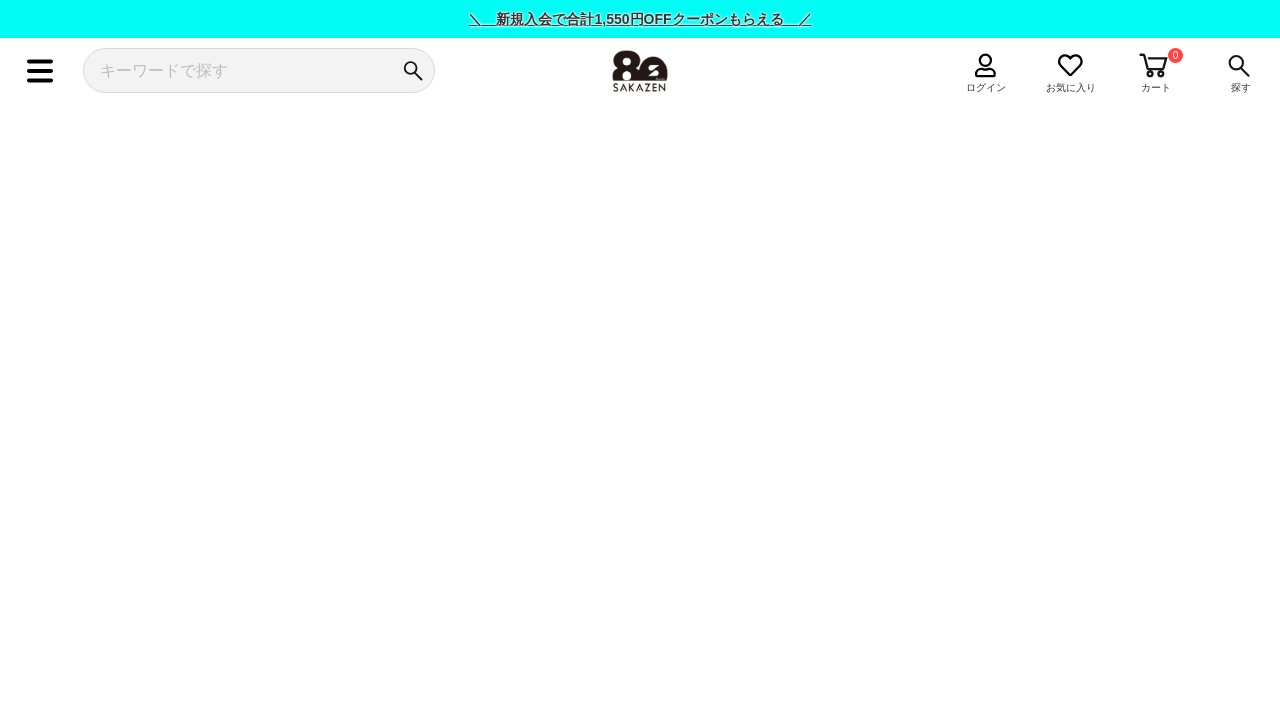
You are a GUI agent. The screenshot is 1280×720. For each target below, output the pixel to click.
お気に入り (1071, 87)
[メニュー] (39, 70)
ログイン (986, 87)
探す (1241, 87)
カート (1156, 87)
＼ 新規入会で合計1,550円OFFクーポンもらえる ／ (639, 19)
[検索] (412, 70)
